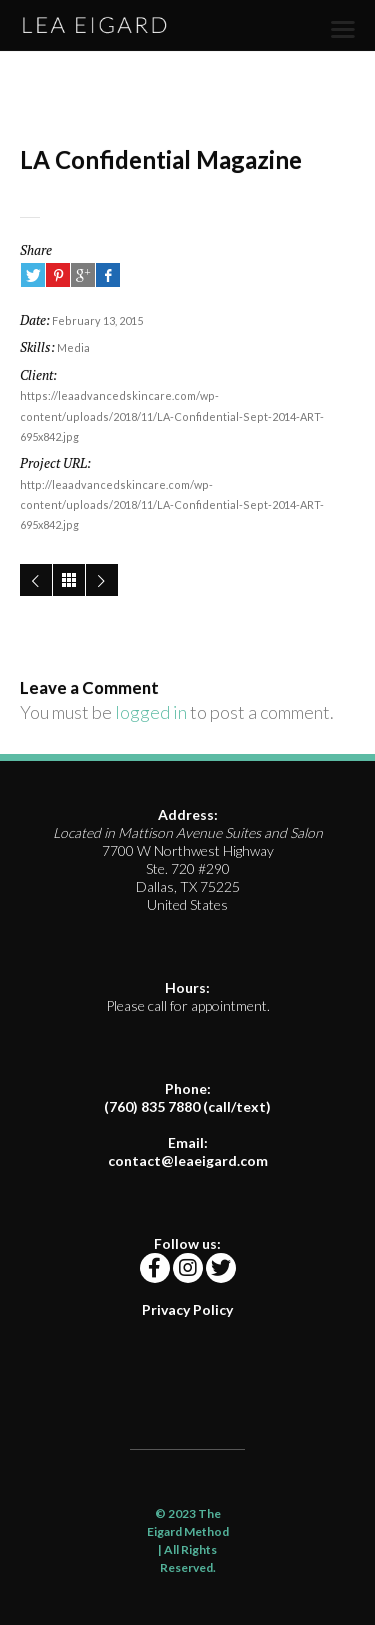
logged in (151, 712)
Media (73, 347)
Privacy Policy (187, 1309)
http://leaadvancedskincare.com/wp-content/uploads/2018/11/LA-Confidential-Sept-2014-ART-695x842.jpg (172, 505)
